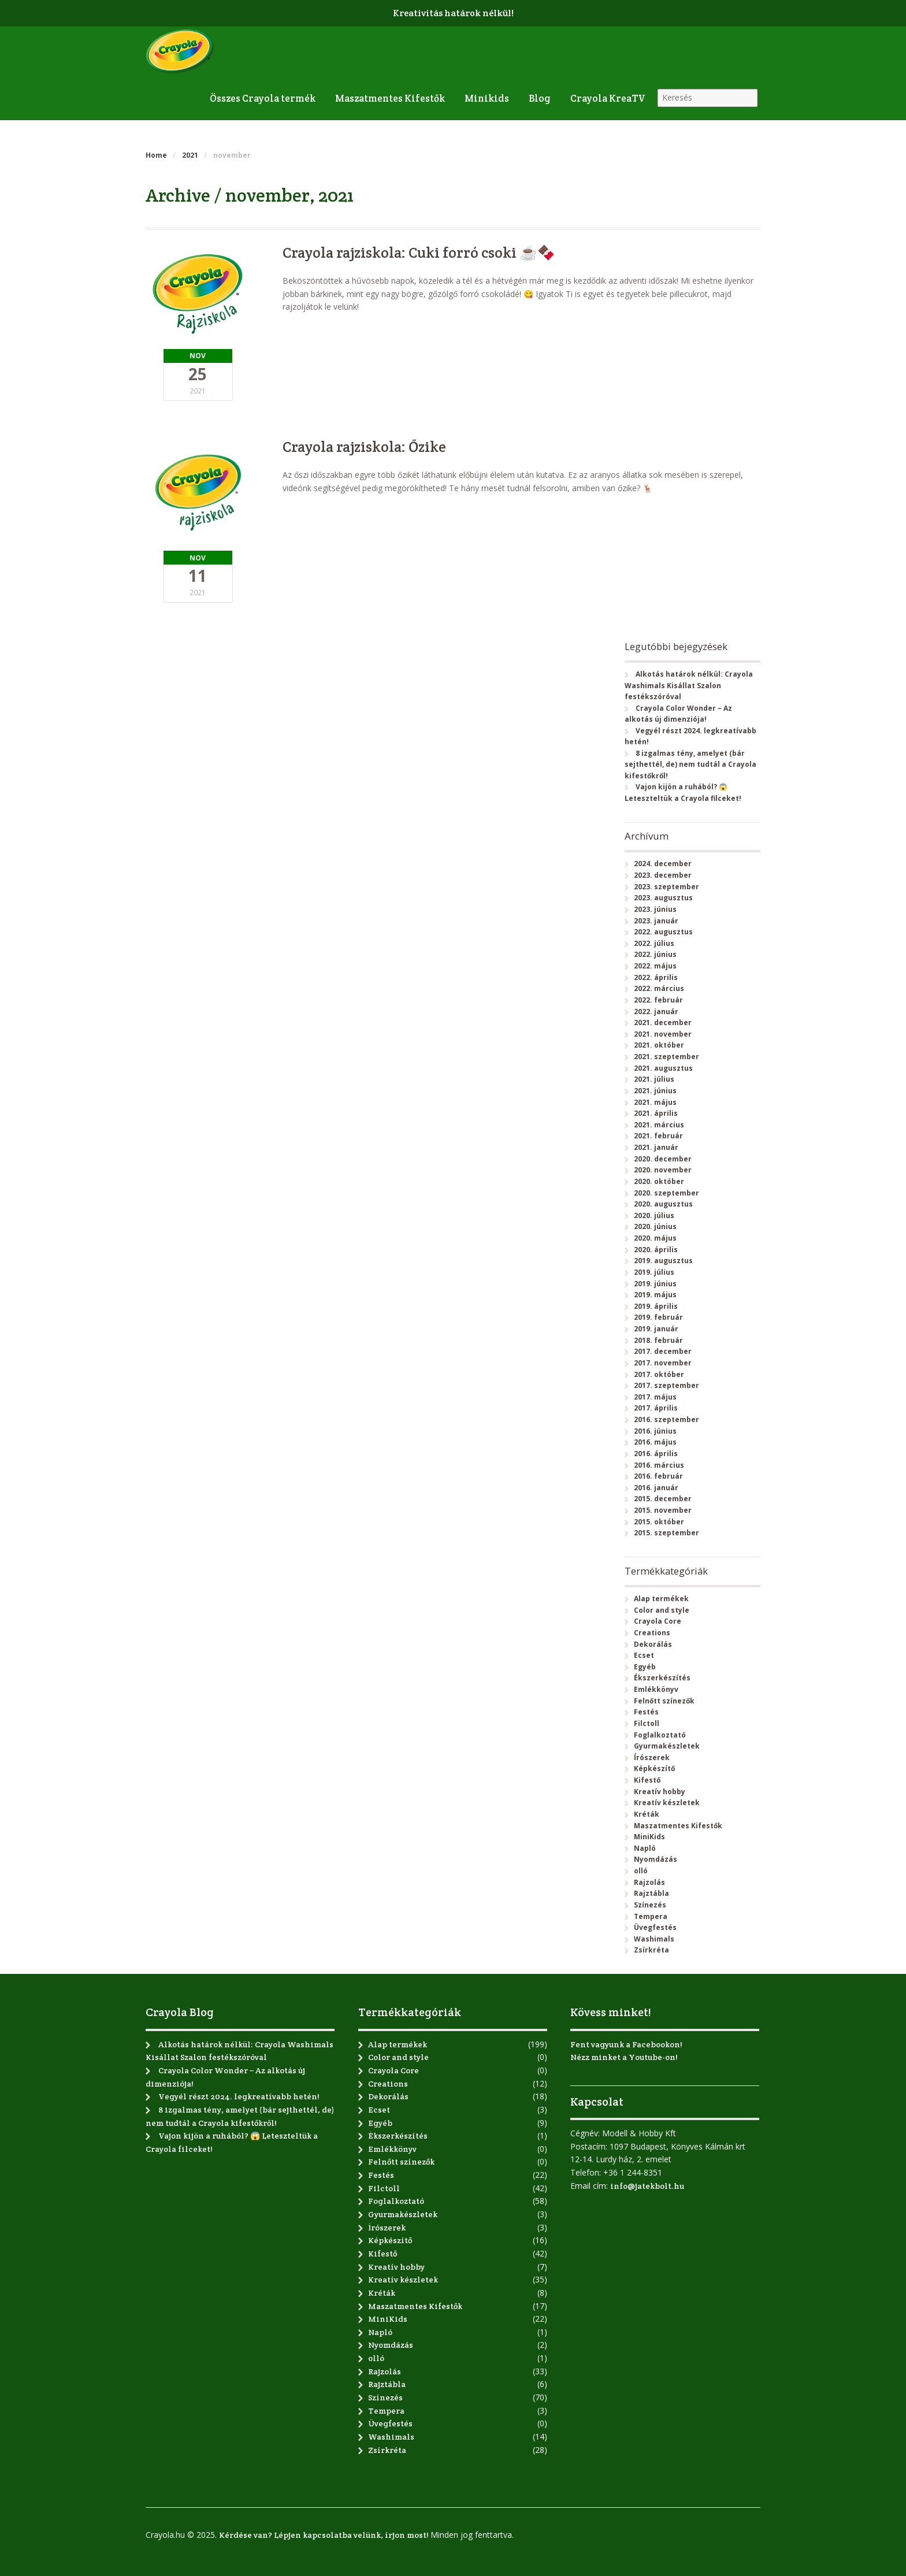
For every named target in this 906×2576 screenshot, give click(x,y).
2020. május (655, 1238)
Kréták (646, 1814)
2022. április (656, 977)
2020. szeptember (666, 1193)
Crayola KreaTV (607, 98)
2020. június (655, 1226)
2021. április (656, 1113)
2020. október (659, 1181)
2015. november (663, 1510)
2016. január (656, 1488)
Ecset (644, 1655)
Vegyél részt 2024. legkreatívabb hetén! (238, 2096)
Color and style (661, 1610)
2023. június (655, 909)
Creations (652, 1633)
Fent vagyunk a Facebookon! (626, 2044)
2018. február (658, 1340)
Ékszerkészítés (662, 1678)
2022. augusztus (663, 932)
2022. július (654, 943)
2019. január (656, 1329)
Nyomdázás (655, 1859)
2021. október (659, 1045)
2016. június (655, 1431)
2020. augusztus (663, 1204)
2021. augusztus (663, 1068)
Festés (646, 1712)
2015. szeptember (666, 1533)
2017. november (663, 1363)
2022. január (656, 1011)
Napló (645, 1848)
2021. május (655, 1102)
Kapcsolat (596, 2102)
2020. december (663, 1159)
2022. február (658, 1000)
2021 (190, 155)
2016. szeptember (666, 1419)
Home (156, 155)
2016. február (658, 1476)
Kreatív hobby (659, 1791)
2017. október (659, 1374)
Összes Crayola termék (262, 98)
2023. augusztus (663, 898)
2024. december (663, 863)
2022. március (659, 988)
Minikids (487, 98)
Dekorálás (653, 1644)
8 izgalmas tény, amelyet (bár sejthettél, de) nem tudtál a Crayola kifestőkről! (690, 764)
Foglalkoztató (660, 1735)
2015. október (659, 1522)
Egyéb (645, 1667)
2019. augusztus (663, 1260)
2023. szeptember (666, 887)
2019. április (656, 1306)
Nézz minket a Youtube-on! (623, 2057)
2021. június (655, 1091)
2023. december (663, 875)
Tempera (650, 1916)
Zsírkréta (651, 1950)
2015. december (663, 1499)
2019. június (655, 1284)
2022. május (655, 966)
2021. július (654, 1079)
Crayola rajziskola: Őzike (364, 446)
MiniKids (649, 1837)
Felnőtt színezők (664, 1701)
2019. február (658, 1317)
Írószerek (652, 1757)
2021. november (663, 1034)
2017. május (655, 1397)
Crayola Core (657, 1621)
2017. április (656, 1408)
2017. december (663, 1351)
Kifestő (647, 1780)
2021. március (659, 1125)
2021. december (663, 1022)
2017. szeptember (666, 1385)
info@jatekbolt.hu (647, 2186)
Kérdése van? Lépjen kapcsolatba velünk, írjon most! (323, 2535)
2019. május (655, 1295)
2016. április (656, 1453)
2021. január (656, 1147)
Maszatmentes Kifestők (390, 98)
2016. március (659, 1465)
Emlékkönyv (656, 1689)
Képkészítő (654, 1768)
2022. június (655, 954)
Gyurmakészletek (667, 1746)
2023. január (656, 921)
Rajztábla (651, 1893)
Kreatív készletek (667, 1802)
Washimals (654, 1939)
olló (641, 1871)
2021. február (658, 1136)
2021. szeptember (666, 1056)
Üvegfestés (655, 1927)
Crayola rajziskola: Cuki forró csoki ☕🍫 (419, 252)
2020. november (663, 1170)
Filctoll (646, 1723)
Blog (540, 98)
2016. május (655, 1442)
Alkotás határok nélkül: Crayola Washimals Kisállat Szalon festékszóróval (688, 685)
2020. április (656, 1249)
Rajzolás (649, 1882)
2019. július (654, 1272)
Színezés (650, 1905)
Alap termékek (661, 1598)
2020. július (654, 1215)
